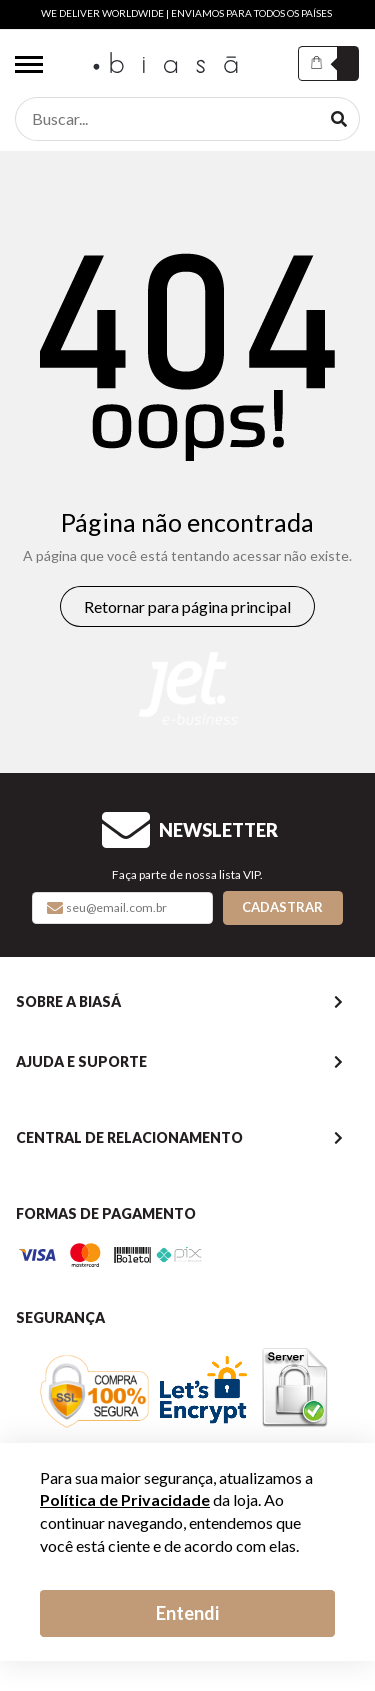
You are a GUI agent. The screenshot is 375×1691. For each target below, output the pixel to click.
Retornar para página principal (187, 606)
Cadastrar (282, 907)
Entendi (187, 1613)
